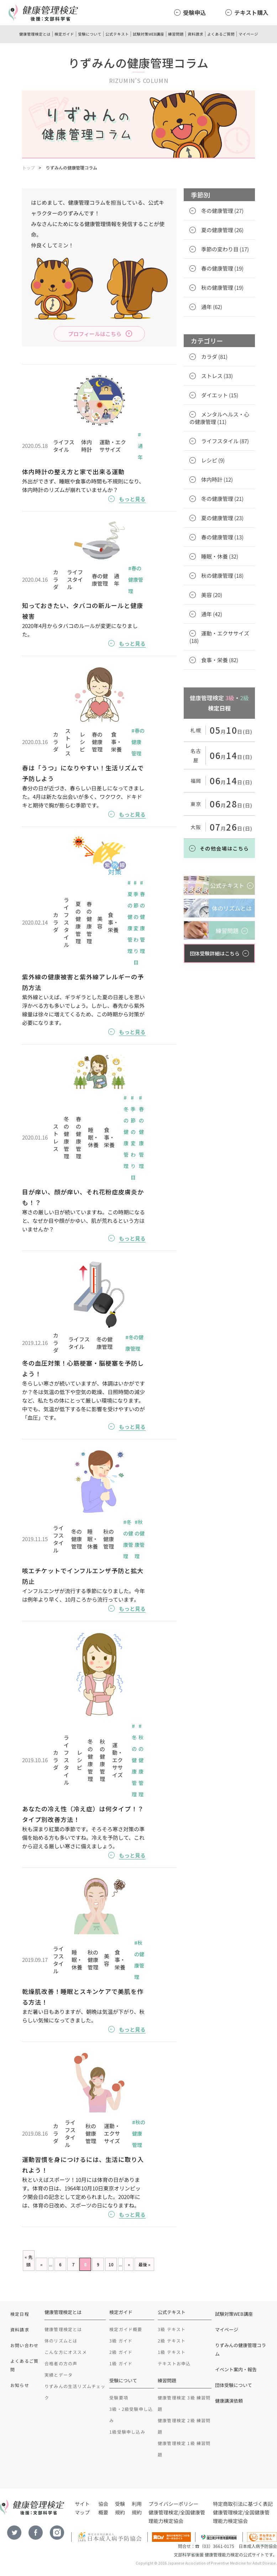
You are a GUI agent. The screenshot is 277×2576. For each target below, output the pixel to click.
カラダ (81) (214, 356)
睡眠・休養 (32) (219, 556)
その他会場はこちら (224, 848)
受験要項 (118, 2397)
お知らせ (19, 2385)
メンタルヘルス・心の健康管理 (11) (219, 417)
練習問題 (176, 34)
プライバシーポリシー (173, 2503)
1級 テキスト (171, 2352)
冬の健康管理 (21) (222, 498)
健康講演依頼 (229, 2400)
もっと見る (132, 499)
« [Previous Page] (41, 2264)
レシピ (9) (213, 460)
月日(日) (231, 731)
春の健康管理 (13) (222, 537)
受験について (89, 34)
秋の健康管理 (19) (222, 287)
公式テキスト (117, 34)
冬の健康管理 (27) (222, 210)
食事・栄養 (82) (219, 660)
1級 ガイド (120, 2363)
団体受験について (233, 2385)
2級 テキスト (171, 2340)
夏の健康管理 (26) (222, 230)
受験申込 (194, 12)
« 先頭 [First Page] (28, 2260)
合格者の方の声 (61, 2363)
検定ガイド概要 (125, 2329)
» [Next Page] (129, 2264)
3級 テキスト (171, 2329)
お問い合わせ (24, 2345)
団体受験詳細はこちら (215, 953)
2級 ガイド (120, 2352)
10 (111, 2264)
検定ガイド (64, 34)
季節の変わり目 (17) (225, 249)
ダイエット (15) (219, 395)
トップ (28, 167)
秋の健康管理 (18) (222, 575)
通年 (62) (211, 306)
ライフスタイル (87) (225, 441)
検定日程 (19, 2314)
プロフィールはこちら (94, 333)
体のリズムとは (61, 2340)
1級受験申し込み (127, 2432)
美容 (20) (211, 594)
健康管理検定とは (35, 34)
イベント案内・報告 (236, 2369)
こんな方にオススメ (66, 2352)
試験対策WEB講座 (148, 34)
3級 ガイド (120, 2340)
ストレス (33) (217, 375)
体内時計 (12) (217, 479)
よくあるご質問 (221, 34)
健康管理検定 (163, 2512)
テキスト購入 (251, 12)
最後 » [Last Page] (144, 2264)
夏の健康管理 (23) (222, 518)
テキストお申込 (174, 2363)
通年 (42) (211, 614)
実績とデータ (59, 2375)
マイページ (248, 34)
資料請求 (195, 34)
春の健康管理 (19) (222, 268)
